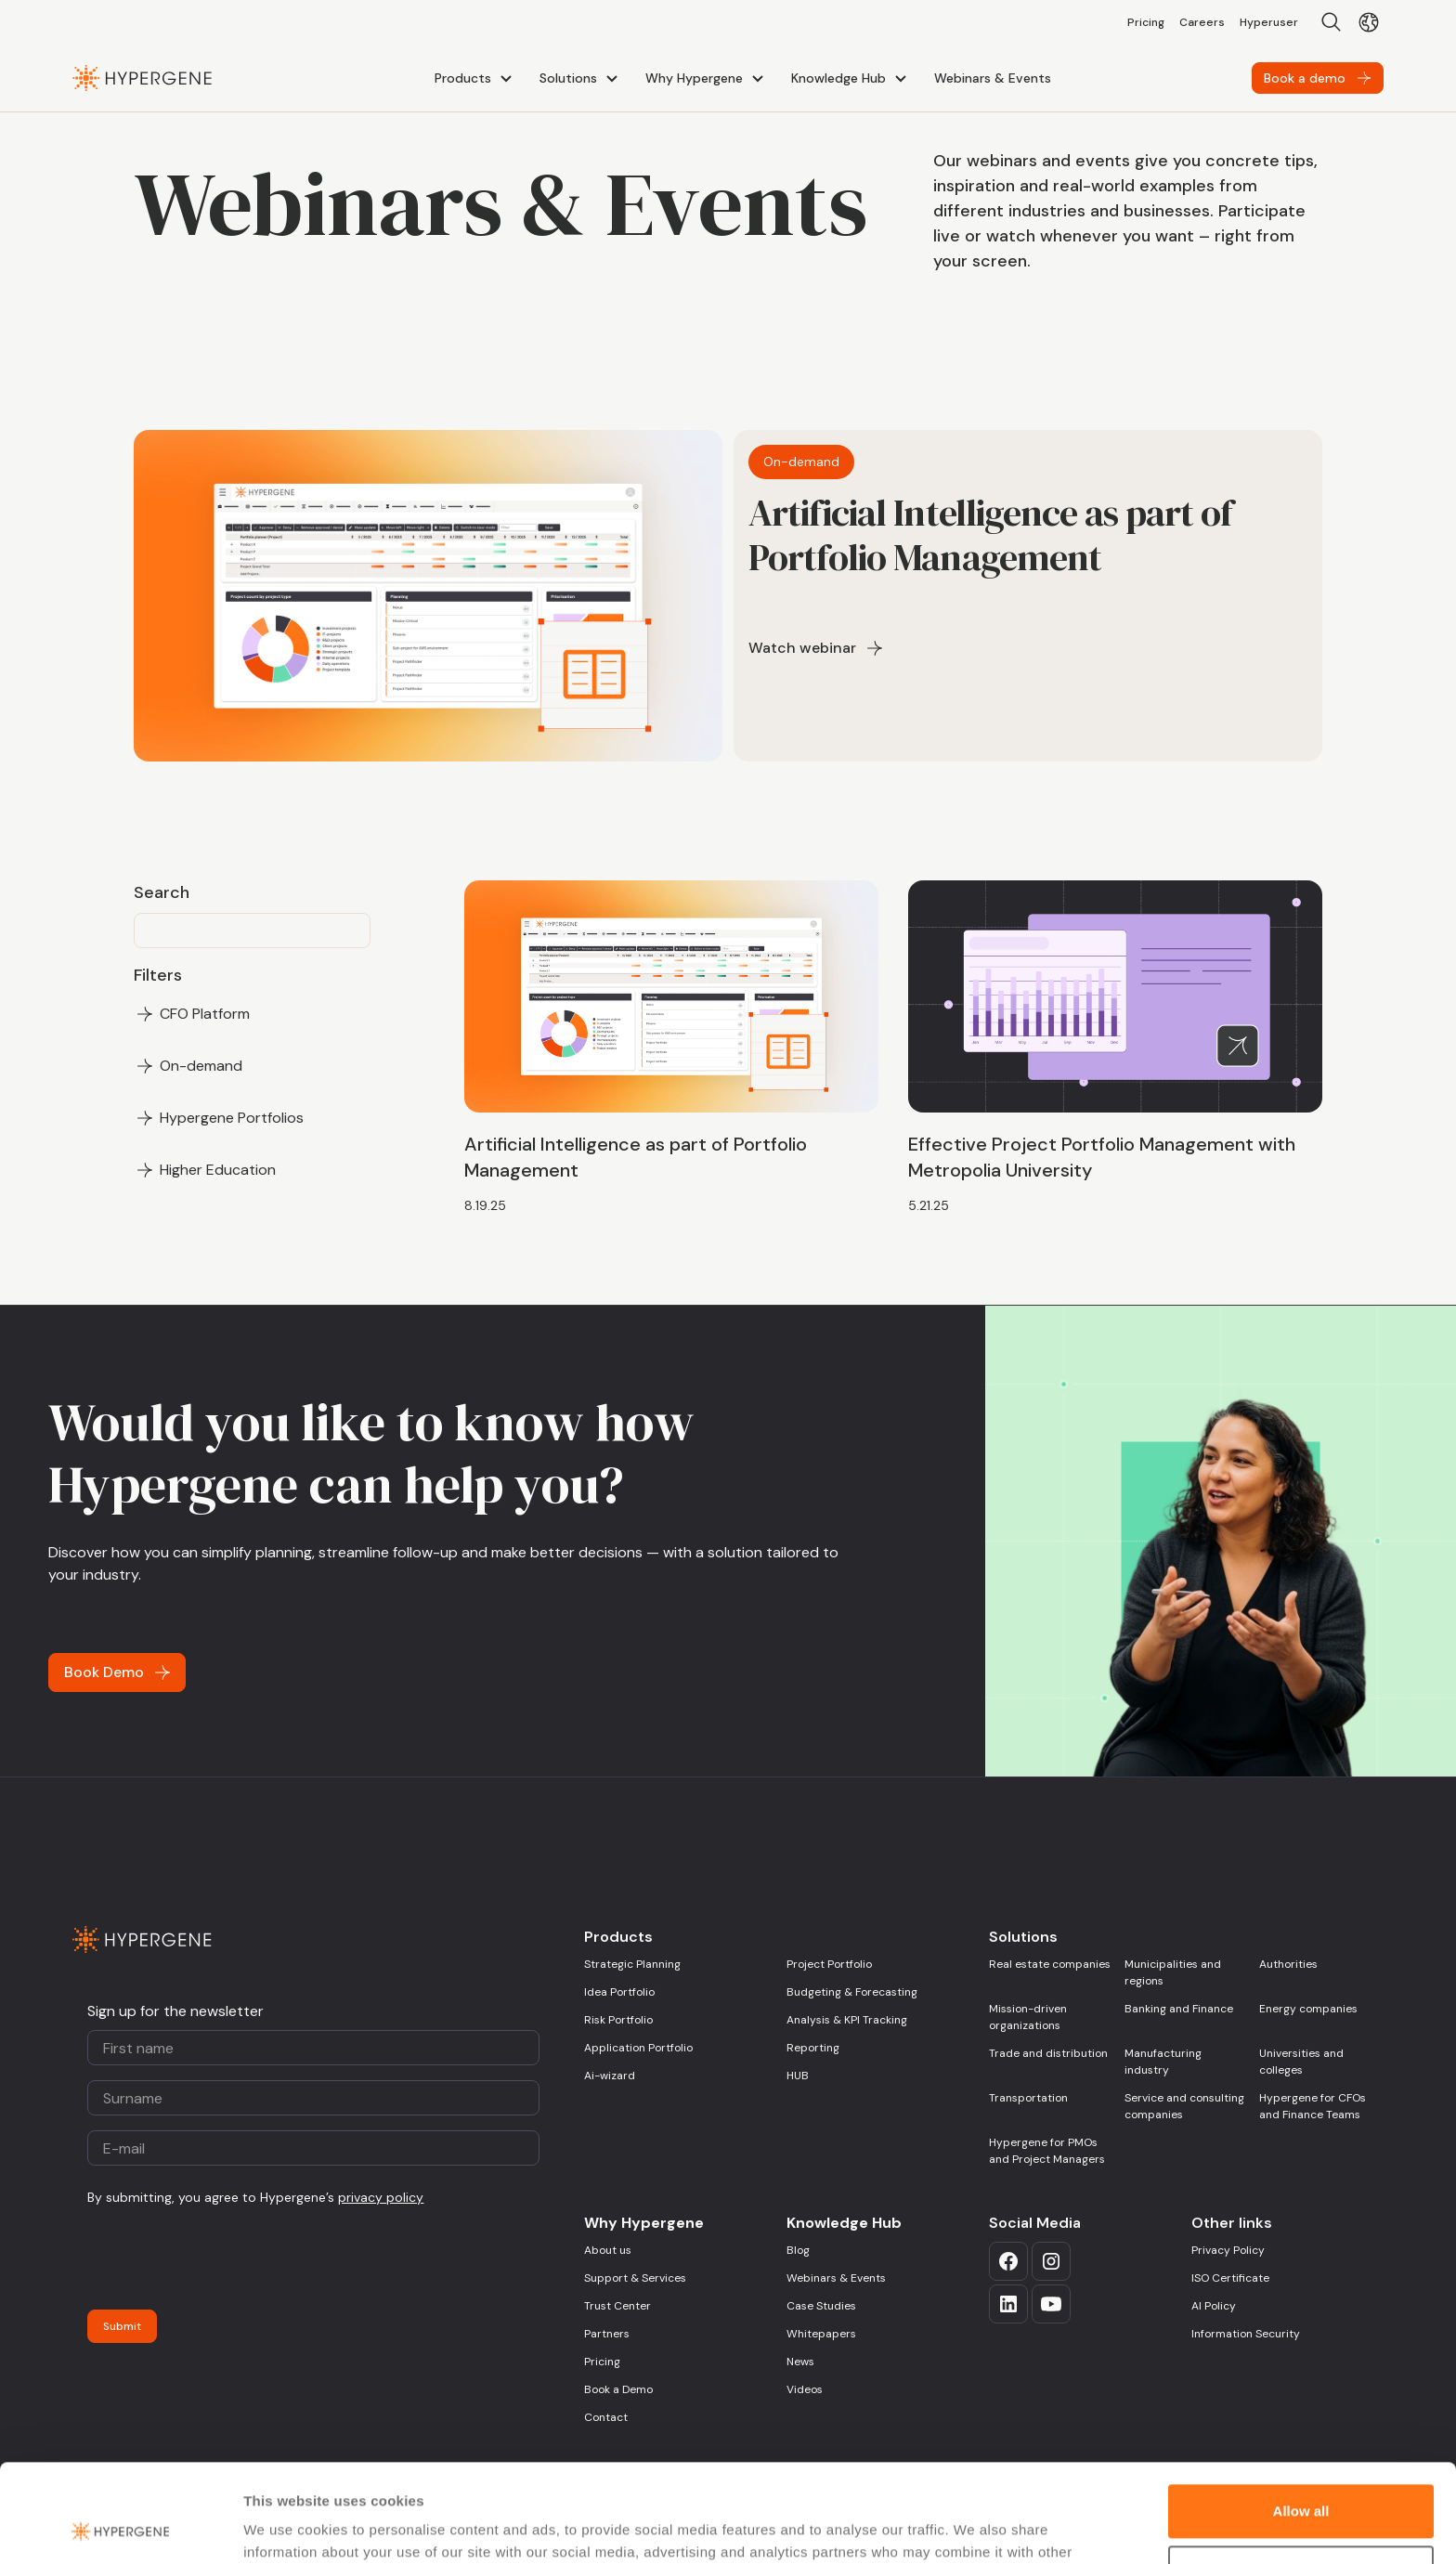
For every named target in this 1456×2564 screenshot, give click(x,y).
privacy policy (380, 2197)
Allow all (1301, 2413)
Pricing (1145, 22)
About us (607, 2250)
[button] (475, 78)
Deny (1301, 2473)
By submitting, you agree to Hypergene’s (255, 2197)
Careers (1202, 22)
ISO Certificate (1230, 2278)
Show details (286, 2527)
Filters (158, 975)
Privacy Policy (1228, 2250)
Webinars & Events (836, 2278)
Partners (607, 2333)
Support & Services (635, 2278)
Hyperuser (1269, 22)
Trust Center (617, 2305)
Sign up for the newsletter (175, 2011)
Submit (122, 2326)
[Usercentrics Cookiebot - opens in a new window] (120, 2528)
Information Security (1245, 2333)
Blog (798, 2250)
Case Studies (821, 2305)
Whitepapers (821, 2333)
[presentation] (228, 2258)
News (800, 2361)
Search (161, 892)
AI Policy (1213, 2305)
